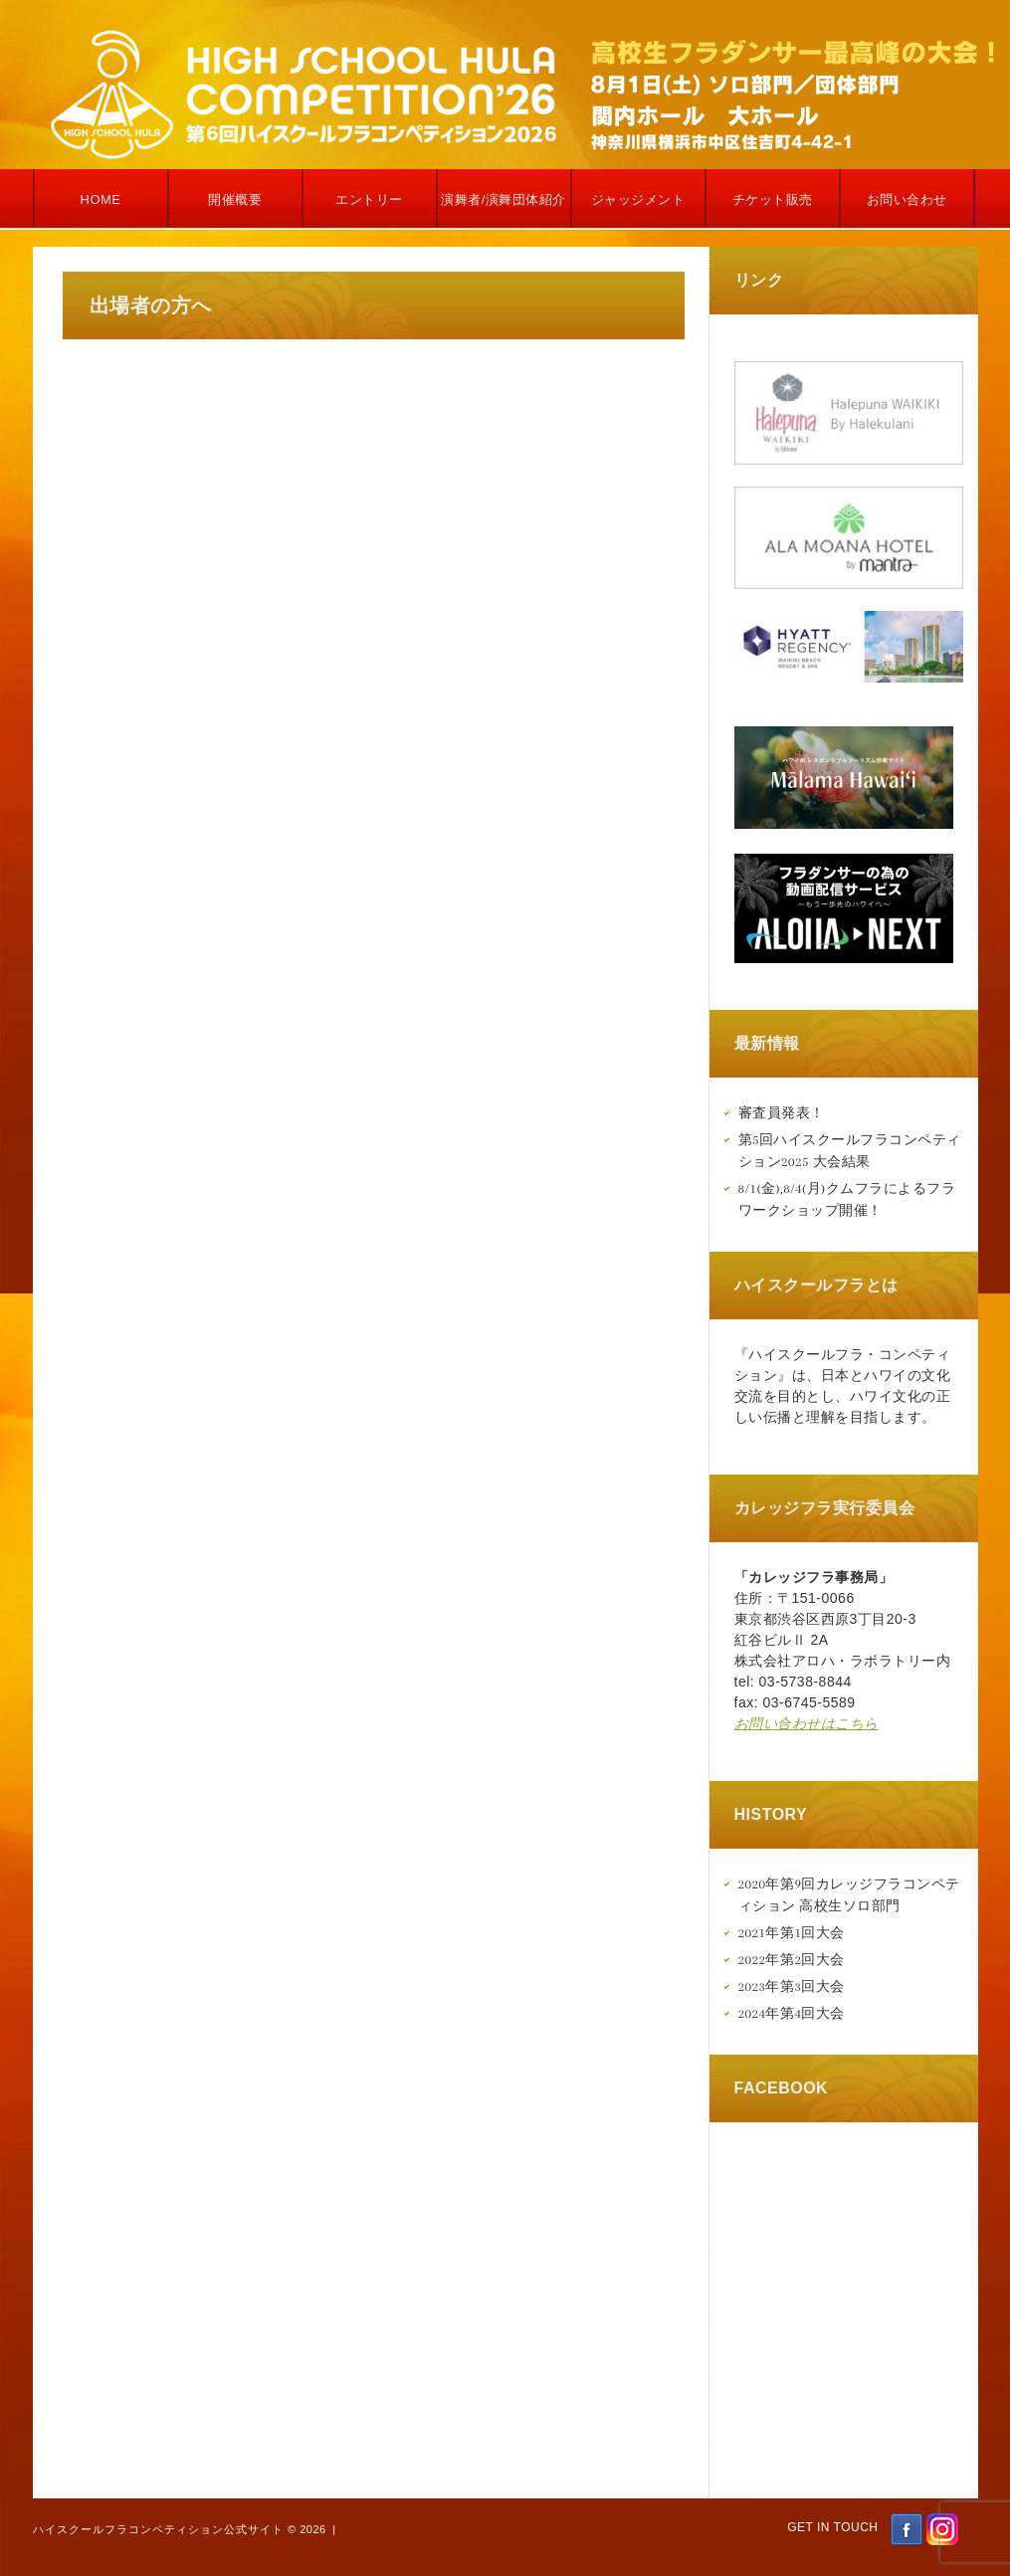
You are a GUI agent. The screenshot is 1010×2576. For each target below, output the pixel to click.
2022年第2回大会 (791, 1959)
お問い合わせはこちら (806, 1723)
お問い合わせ (907, 199)
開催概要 (235, 199)
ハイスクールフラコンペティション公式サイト (158, 2529)
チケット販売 (772, 199)
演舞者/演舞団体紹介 (503, 199)
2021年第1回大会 (791, 1932)
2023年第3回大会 (791, 1986)
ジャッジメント (638, 199)
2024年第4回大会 (791, 2013)
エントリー (369, 199)
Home (101, 199)
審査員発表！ (781, 1112)
